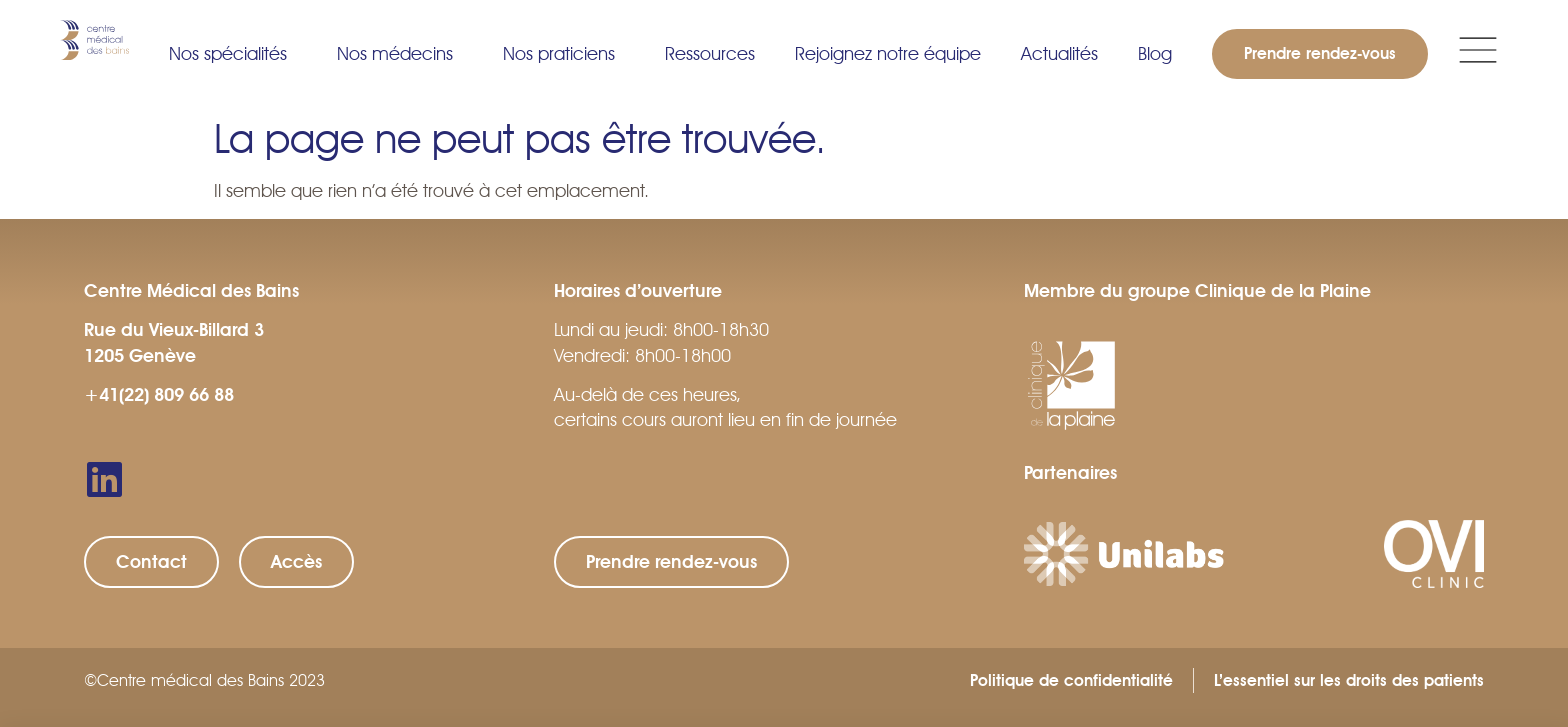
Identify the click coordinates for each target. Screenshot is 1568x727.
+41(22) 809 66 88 (159, 395)
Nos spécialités (233, 54)
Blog (1155, 54)
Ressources (710, 54)
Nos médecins (400, 54)
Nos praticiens (564, 54)
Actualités (1059, 54)
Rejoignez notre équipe (888, 54)
